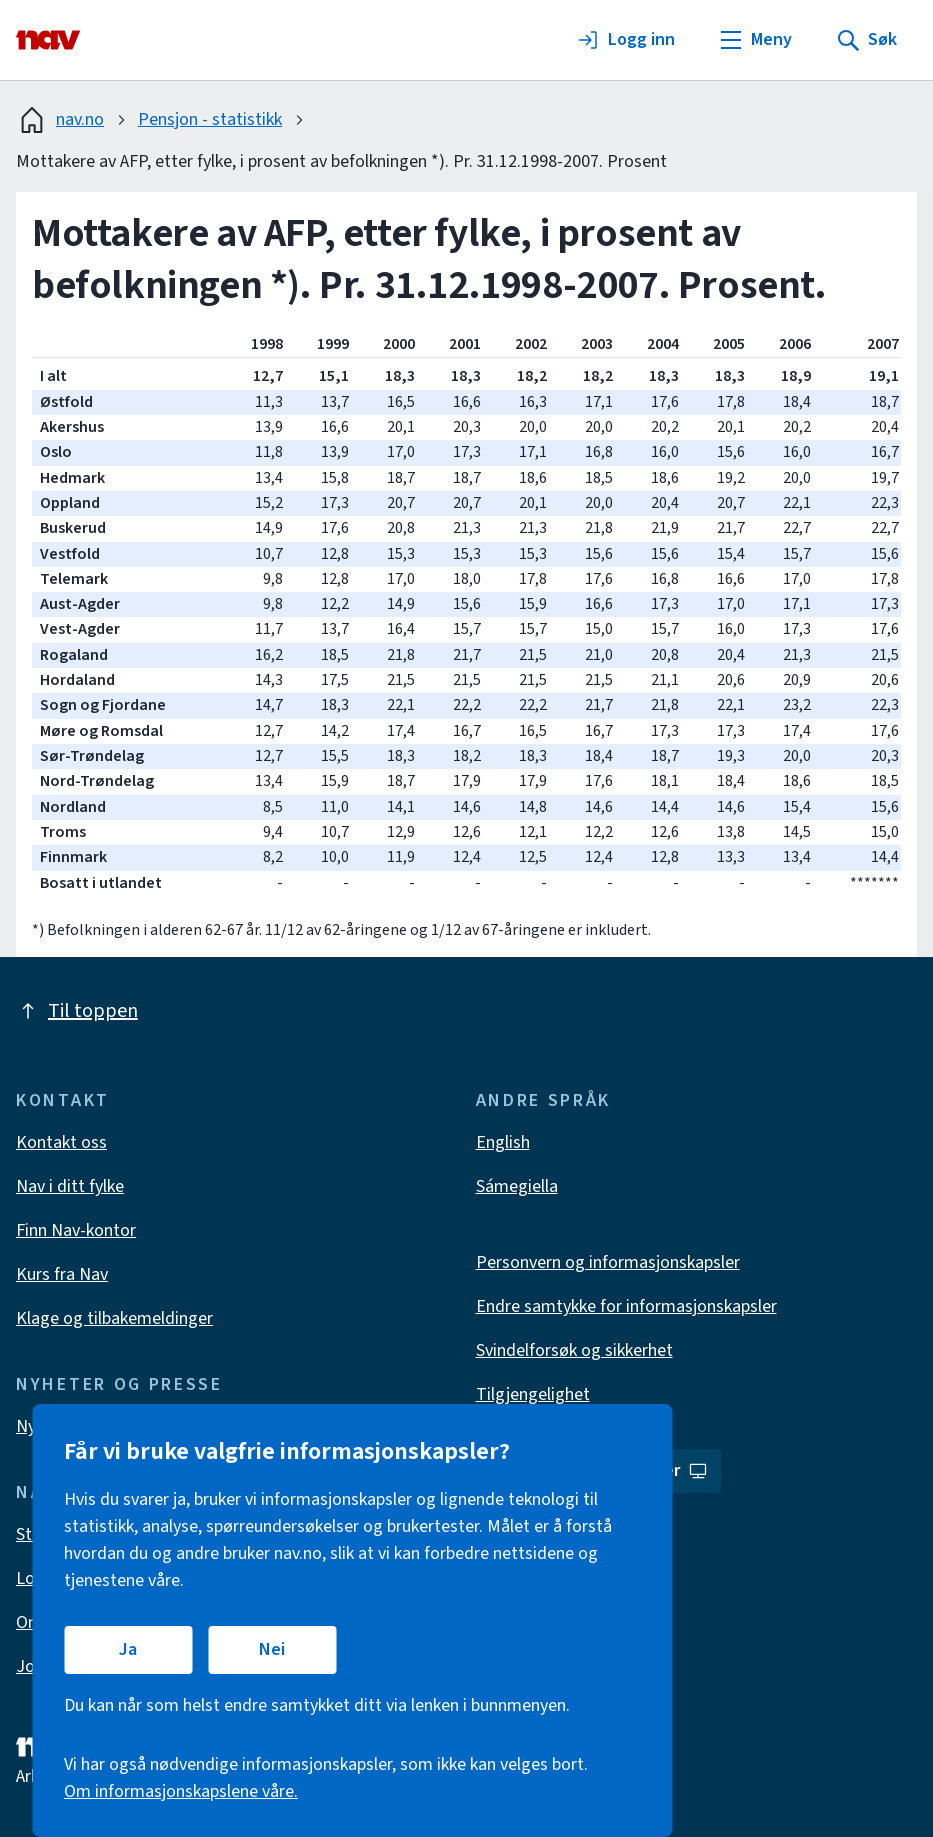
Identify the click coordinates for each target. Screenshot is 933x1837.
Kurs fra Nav (62, 1274)
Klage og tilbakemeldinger (114, 1318)
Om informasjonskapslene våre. (181, 1791)
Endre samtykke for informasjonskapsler (626, 1306)
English (503, 1142)
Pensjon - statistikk (210, 119)
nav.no (60, 120)
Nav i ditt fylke (70, 1186)
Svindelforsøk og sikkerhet (574, 1350)
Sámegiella (517, 1186)
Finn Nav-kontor (76, 1230)
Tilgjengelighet (533, 1394)
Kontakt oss (61, 1142)
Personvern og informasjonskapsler (608, 1262)
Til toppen (77, 1011)
